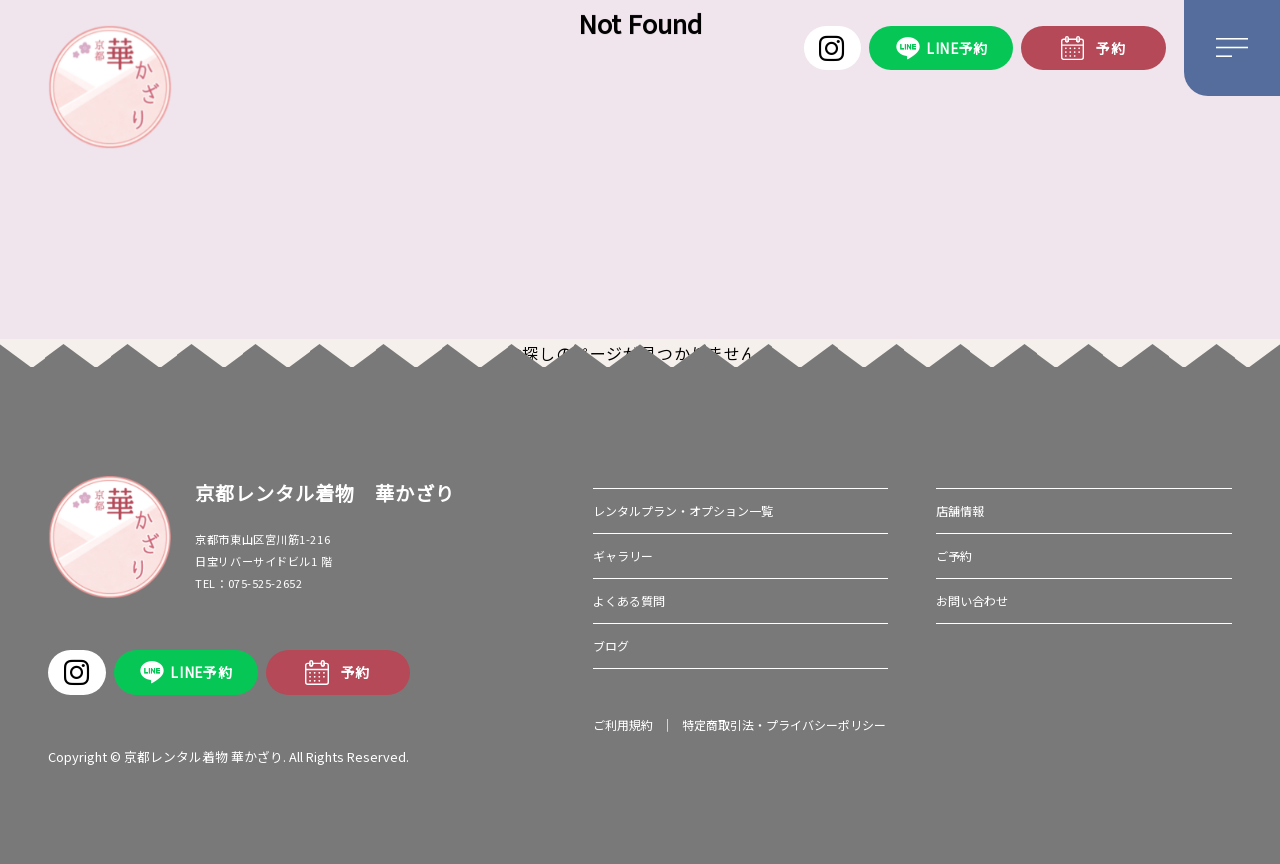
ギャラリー (623, 555)
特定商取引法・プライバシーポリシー (784, 724)
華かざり (109, 87)
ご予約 (954, 555)
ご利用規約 (623, 724)
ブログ (611, 645)
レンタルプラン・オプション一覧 (683, 510)
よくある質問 (629, 600)
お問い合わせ (972, 600)
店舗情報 (960, 510)
